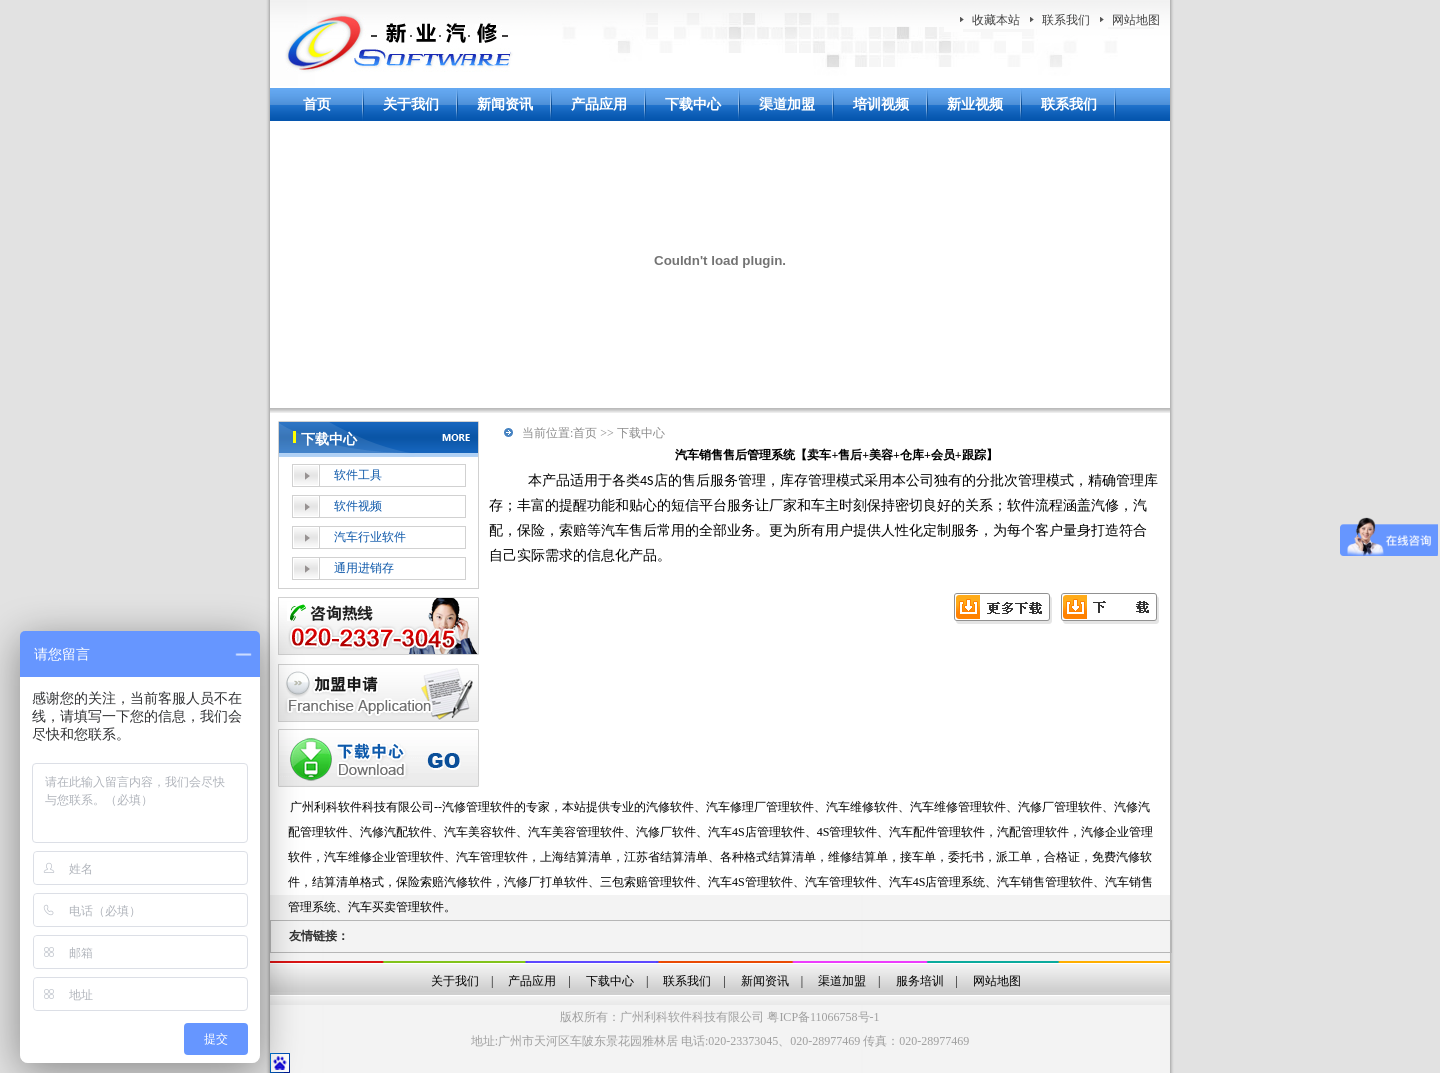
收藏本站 (996, 20)
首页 (317, 104)
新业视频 (975, 104)
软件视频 (358, 506)
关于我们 (411, 104)
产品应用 (599, 104)
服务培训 (920, 981)
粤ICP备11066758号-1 (823, 1017)
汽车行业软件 (370, 537)
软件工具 (358, 475)
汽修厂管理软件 (1060, 807)
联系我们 (1066, 20)
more (459, 436)
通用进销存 (364, 568)
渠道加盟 (787, 104)
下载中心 (693, 104)
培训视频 (881, 104)
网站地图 (1136, 20)
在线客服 (378, 626)
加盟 (378, 693)
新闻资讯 (505, 104)
